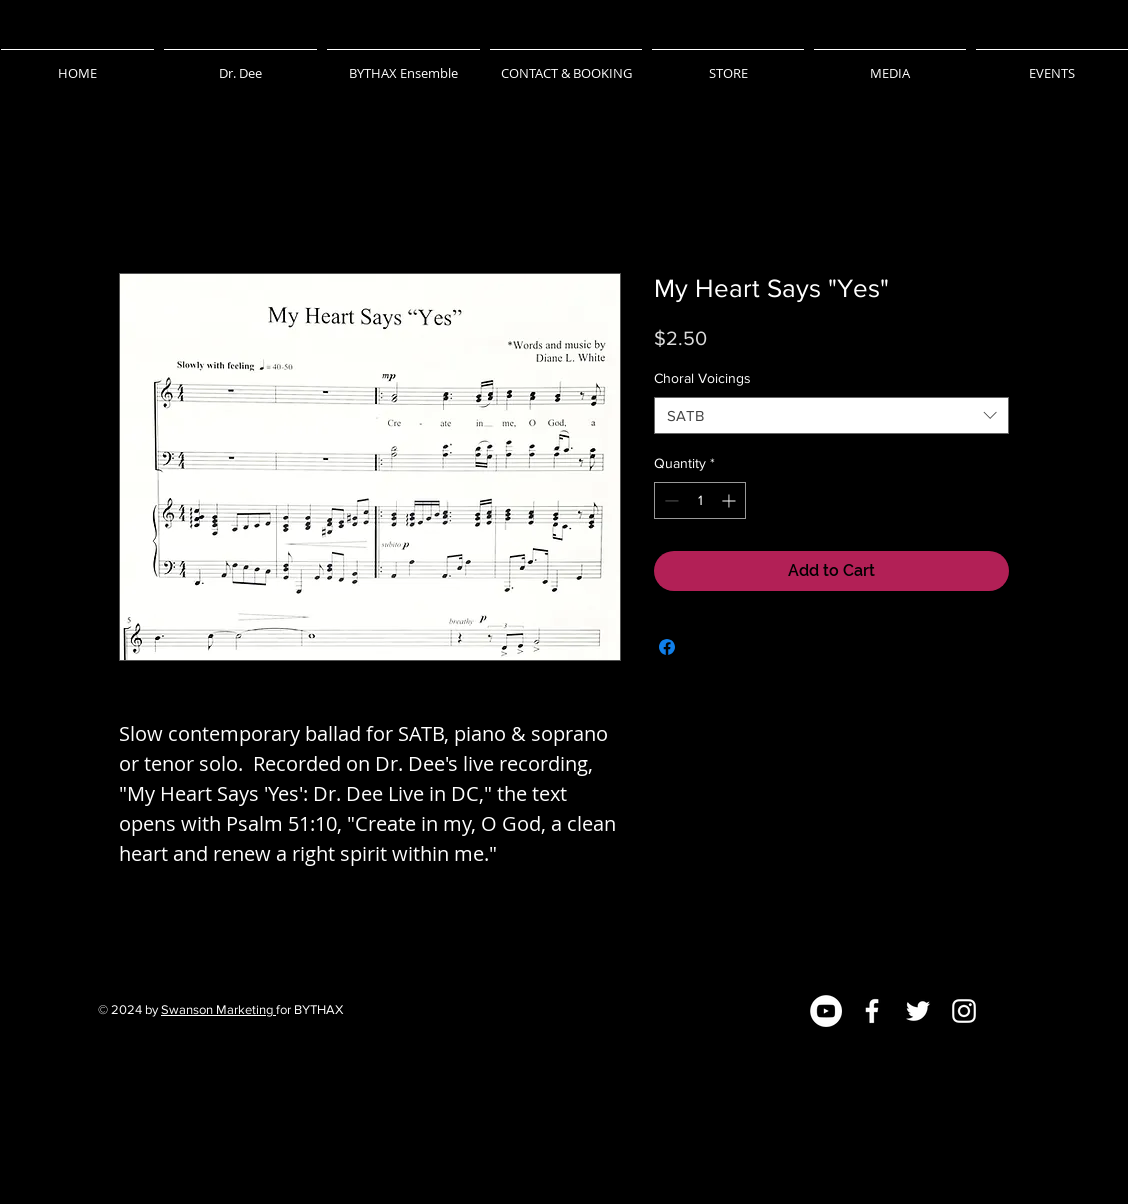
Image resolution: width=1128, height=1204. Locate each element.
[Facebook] (872, 1011)
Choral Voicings (702, 378)
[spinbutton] (700, 500)
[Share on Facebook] (667, 647)
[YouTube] (826, 1011)
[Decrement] (669, 500)
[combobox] (831, 416)
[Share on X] (705, 647)
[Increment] (730, 500)
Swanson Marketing (218, 1009)
